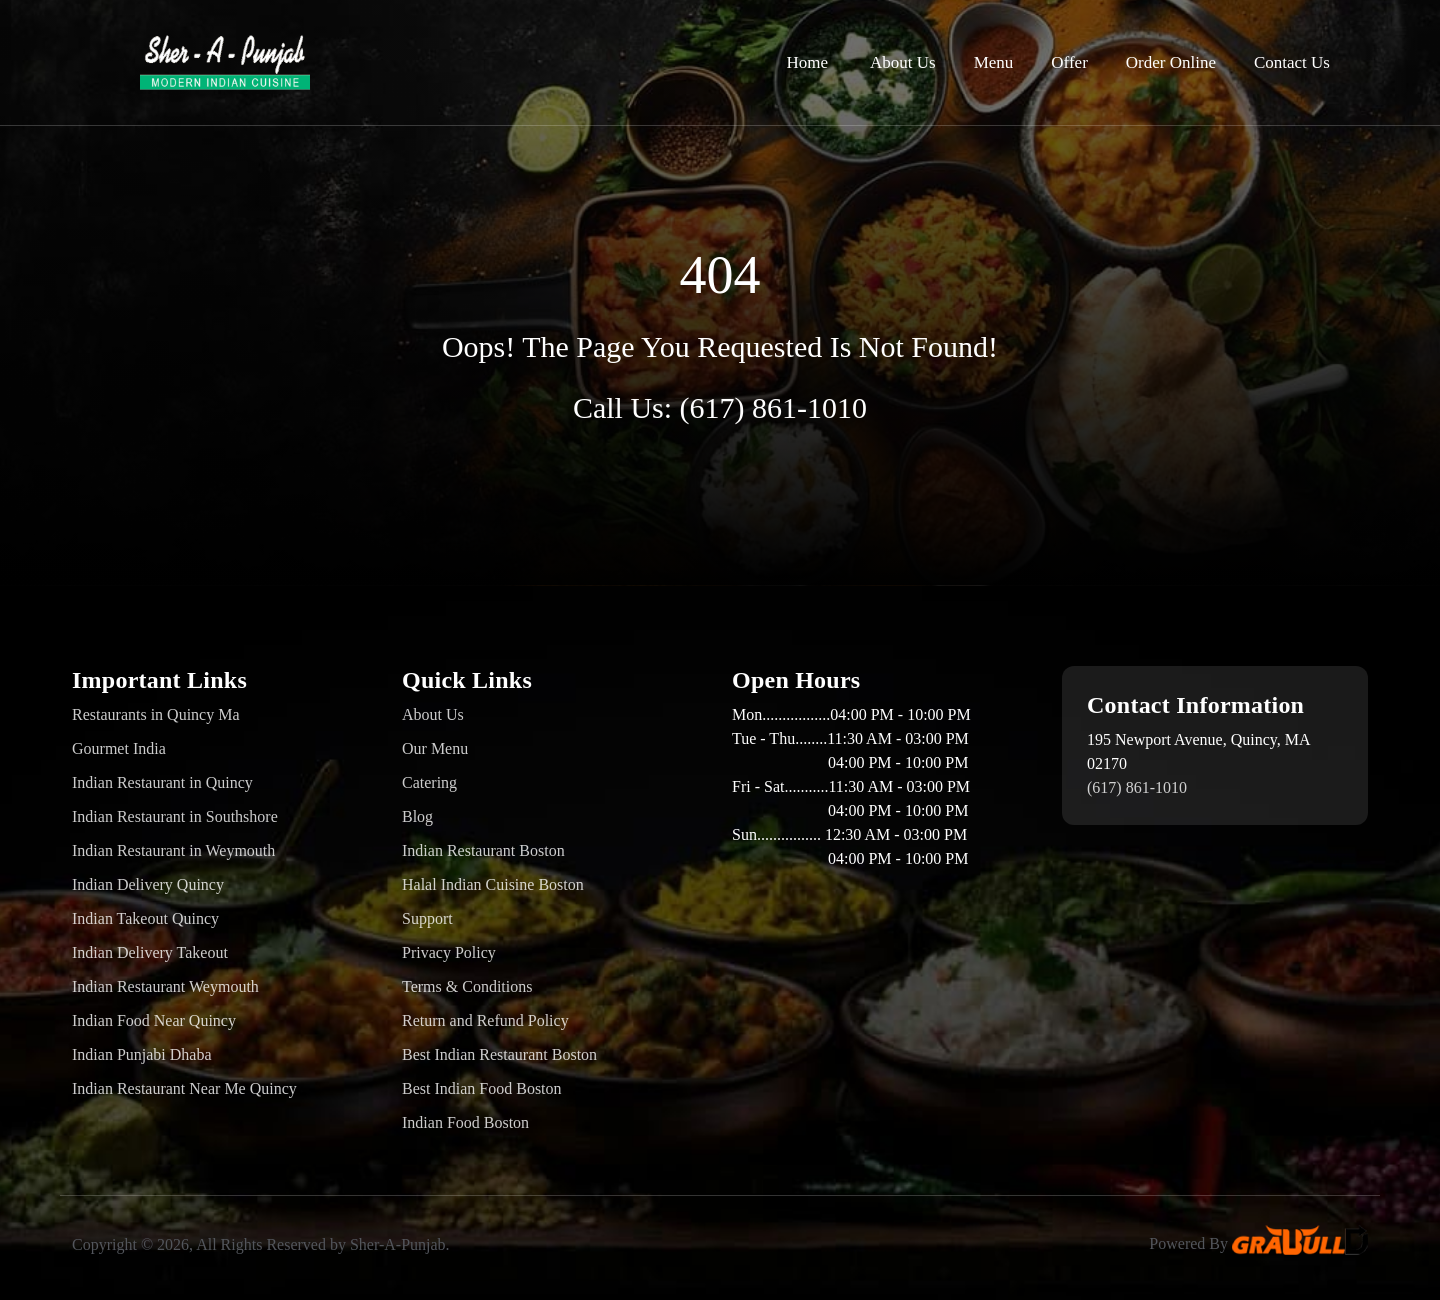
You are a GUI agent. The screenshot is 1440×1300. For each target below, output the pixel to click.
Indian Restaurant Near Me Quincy (184, 1088)
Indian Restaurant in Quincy (162, 782)
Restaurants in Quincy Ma (156, 714)
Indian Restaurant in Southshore (175, 816)
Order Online (1171, 62)
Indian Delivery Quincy (148, 884)
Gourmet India (119, 748)
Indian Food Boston (465, 1122)
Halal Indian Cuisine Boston (493, 884)
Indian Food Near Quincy (154, 1020)
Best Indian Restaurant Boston (499, 1054)
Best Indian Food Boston (482, 1088)
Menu (994, 62)
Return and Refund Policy (485, 1020)
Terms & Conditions (467, 986)
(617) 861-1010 (773, 407)
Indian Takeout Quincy (145, 918)
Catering (429, 782)
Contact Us (1292, 62)
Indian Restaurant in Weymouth (173, 850)
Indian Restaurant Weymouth (165, 986)
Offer (1069, 62)
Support (427, 918)
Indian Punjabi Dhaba (142, 1054)
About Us (903, 62)
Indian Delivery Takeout (150, 952)
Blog (417, 816)
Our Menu (435, 748)
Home (807, 62)
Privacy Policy (449, 952)
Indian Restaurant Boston (483, 850)
